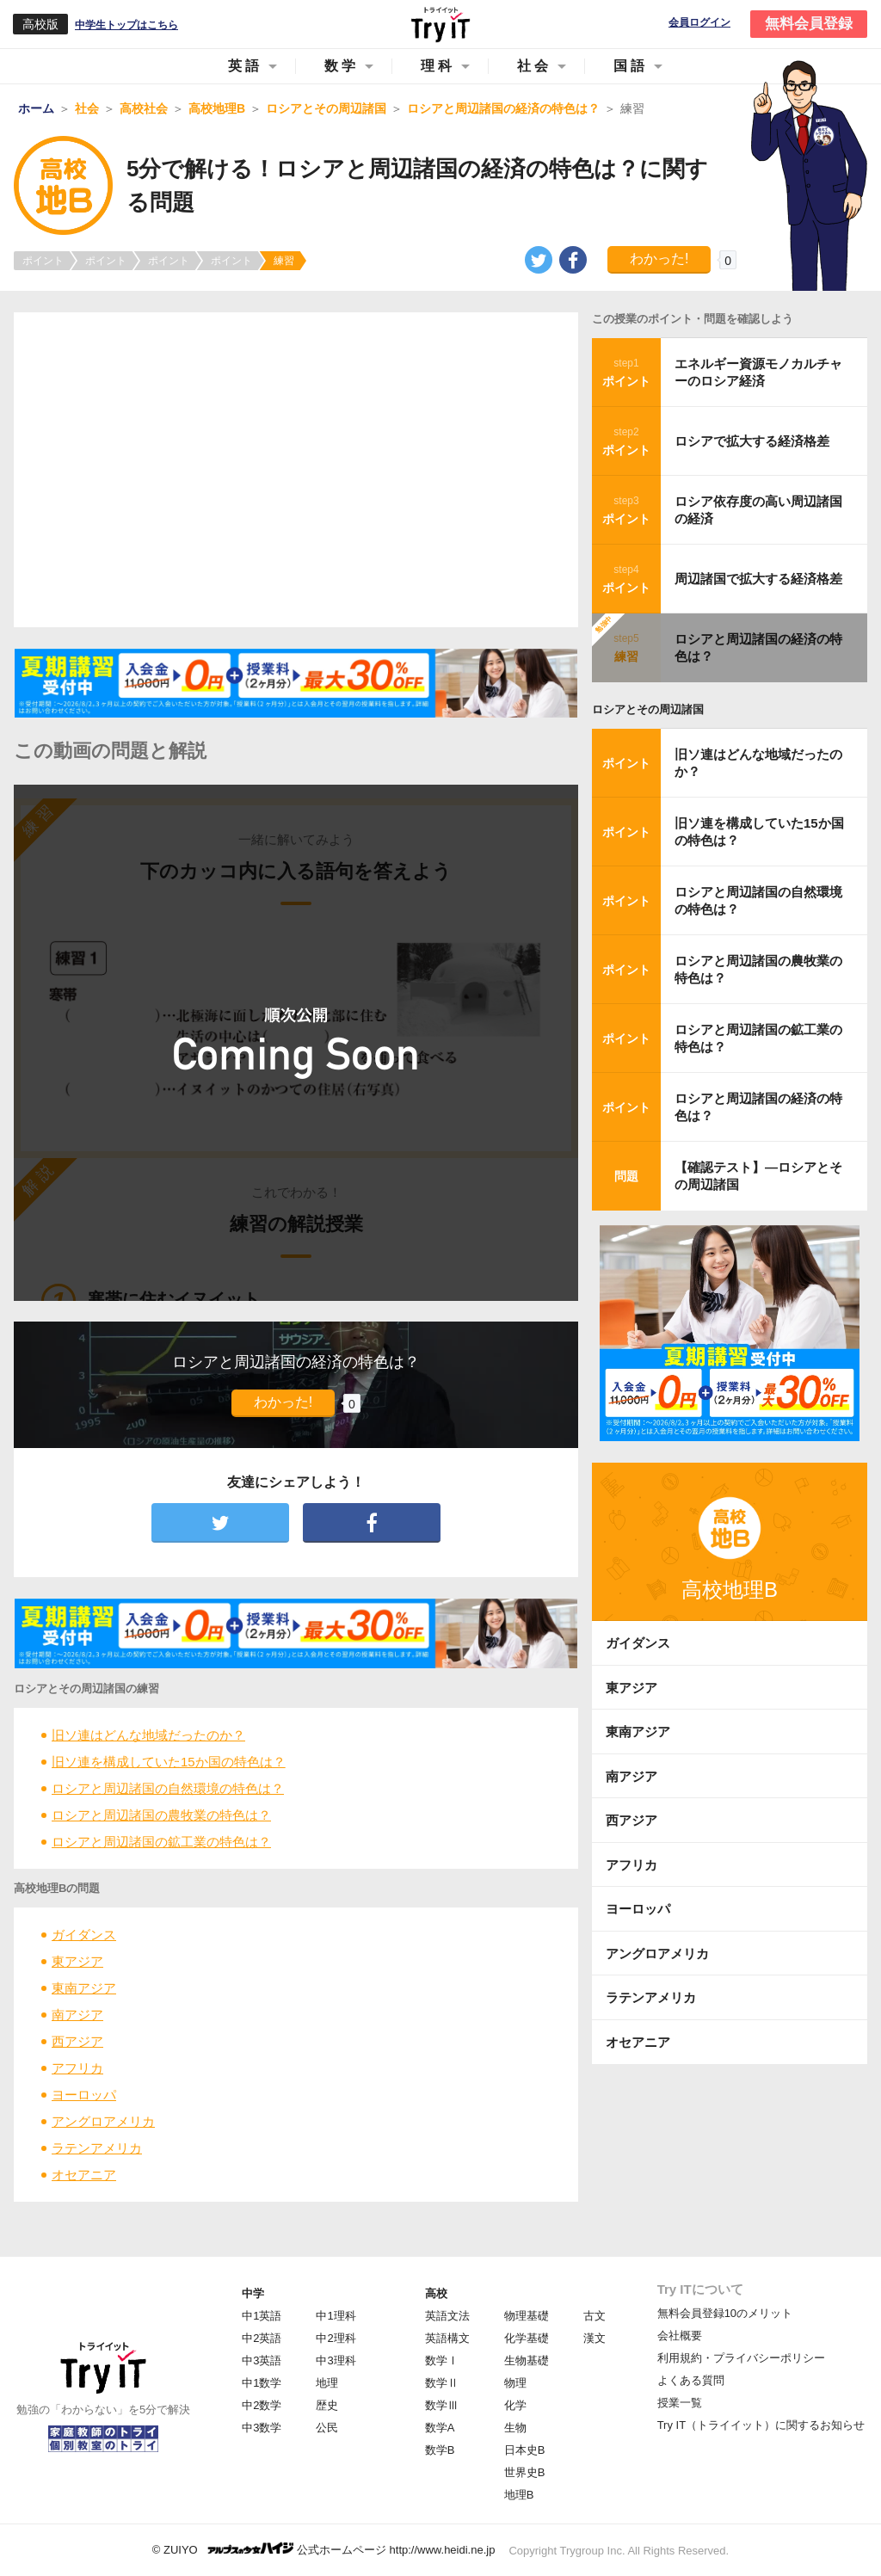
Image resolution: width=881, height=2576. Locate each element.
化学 (515, 2405)
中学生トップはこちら (126, 25)
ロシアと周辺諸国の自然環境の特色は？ (168, 1788)
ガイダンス (84, 1934)
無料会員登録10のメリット (724, 2313)
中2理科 (335, 2338)
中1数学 (261, 2382)
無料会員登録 (809, 23)
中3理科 (335, 2360)
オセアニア (84, 2174)
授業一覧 (679, 2402)
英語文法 (447, 2315)
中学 (253, 2293)
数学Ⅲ (442, 2405)
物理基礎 (526, 2315)
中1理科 (335, 2315)
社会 (534, 66)
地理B (519, 2494)
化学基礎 (526, 2338)
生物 (515, 2427)
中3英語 (261, 2360)
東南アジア (84, 1988)
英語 (245, 66)
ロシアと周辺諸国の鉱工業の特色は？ (161, 1841)
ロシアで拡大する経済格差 (752, 441)
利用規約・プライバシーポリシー (741, 2357)
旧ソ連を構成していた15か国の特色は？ (169, 1761)
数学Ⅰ (442, 2360)
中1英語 (261, 2315)
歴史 (327, 2405)
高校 (436, 2293)
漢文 (594, 2338)
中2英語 (261, 2338)
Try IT (440, 24)
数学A (440, 2427)
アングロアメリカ (103, 2121)
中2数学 (261, 2405)
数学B (440, 2450)
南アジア (77, 2014)
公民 (327, 2427)
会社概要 (679, 2335)
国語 (630, 66)
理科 (438, 66)
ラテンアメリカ (97, 2148)
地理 (327, 2382)
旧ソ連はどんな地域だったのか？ (148, 1735)
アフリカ (77, 2068)
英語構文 (447, 2338)
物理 (515, 2382)
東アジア (77, 1961)
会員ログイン (699, 22)
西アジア (77, 2041)
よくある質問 (690, 2380)
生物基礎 (526, 2360)
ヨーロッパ (84, 2094)
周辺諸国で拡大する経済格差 (758, 578)
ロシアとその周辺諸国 (648, 709)
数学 (341, 66)
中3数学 (261, 2427)
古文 (594, 2315)
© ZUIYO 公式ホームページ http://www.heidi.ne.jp (324, 2549)
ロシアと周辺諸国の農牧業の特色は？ (161, 1815)
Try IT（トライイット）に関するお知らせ (761, 2425)
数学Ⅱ (442, 2382)
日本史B (524, 2450)
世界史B (524, 2472)
